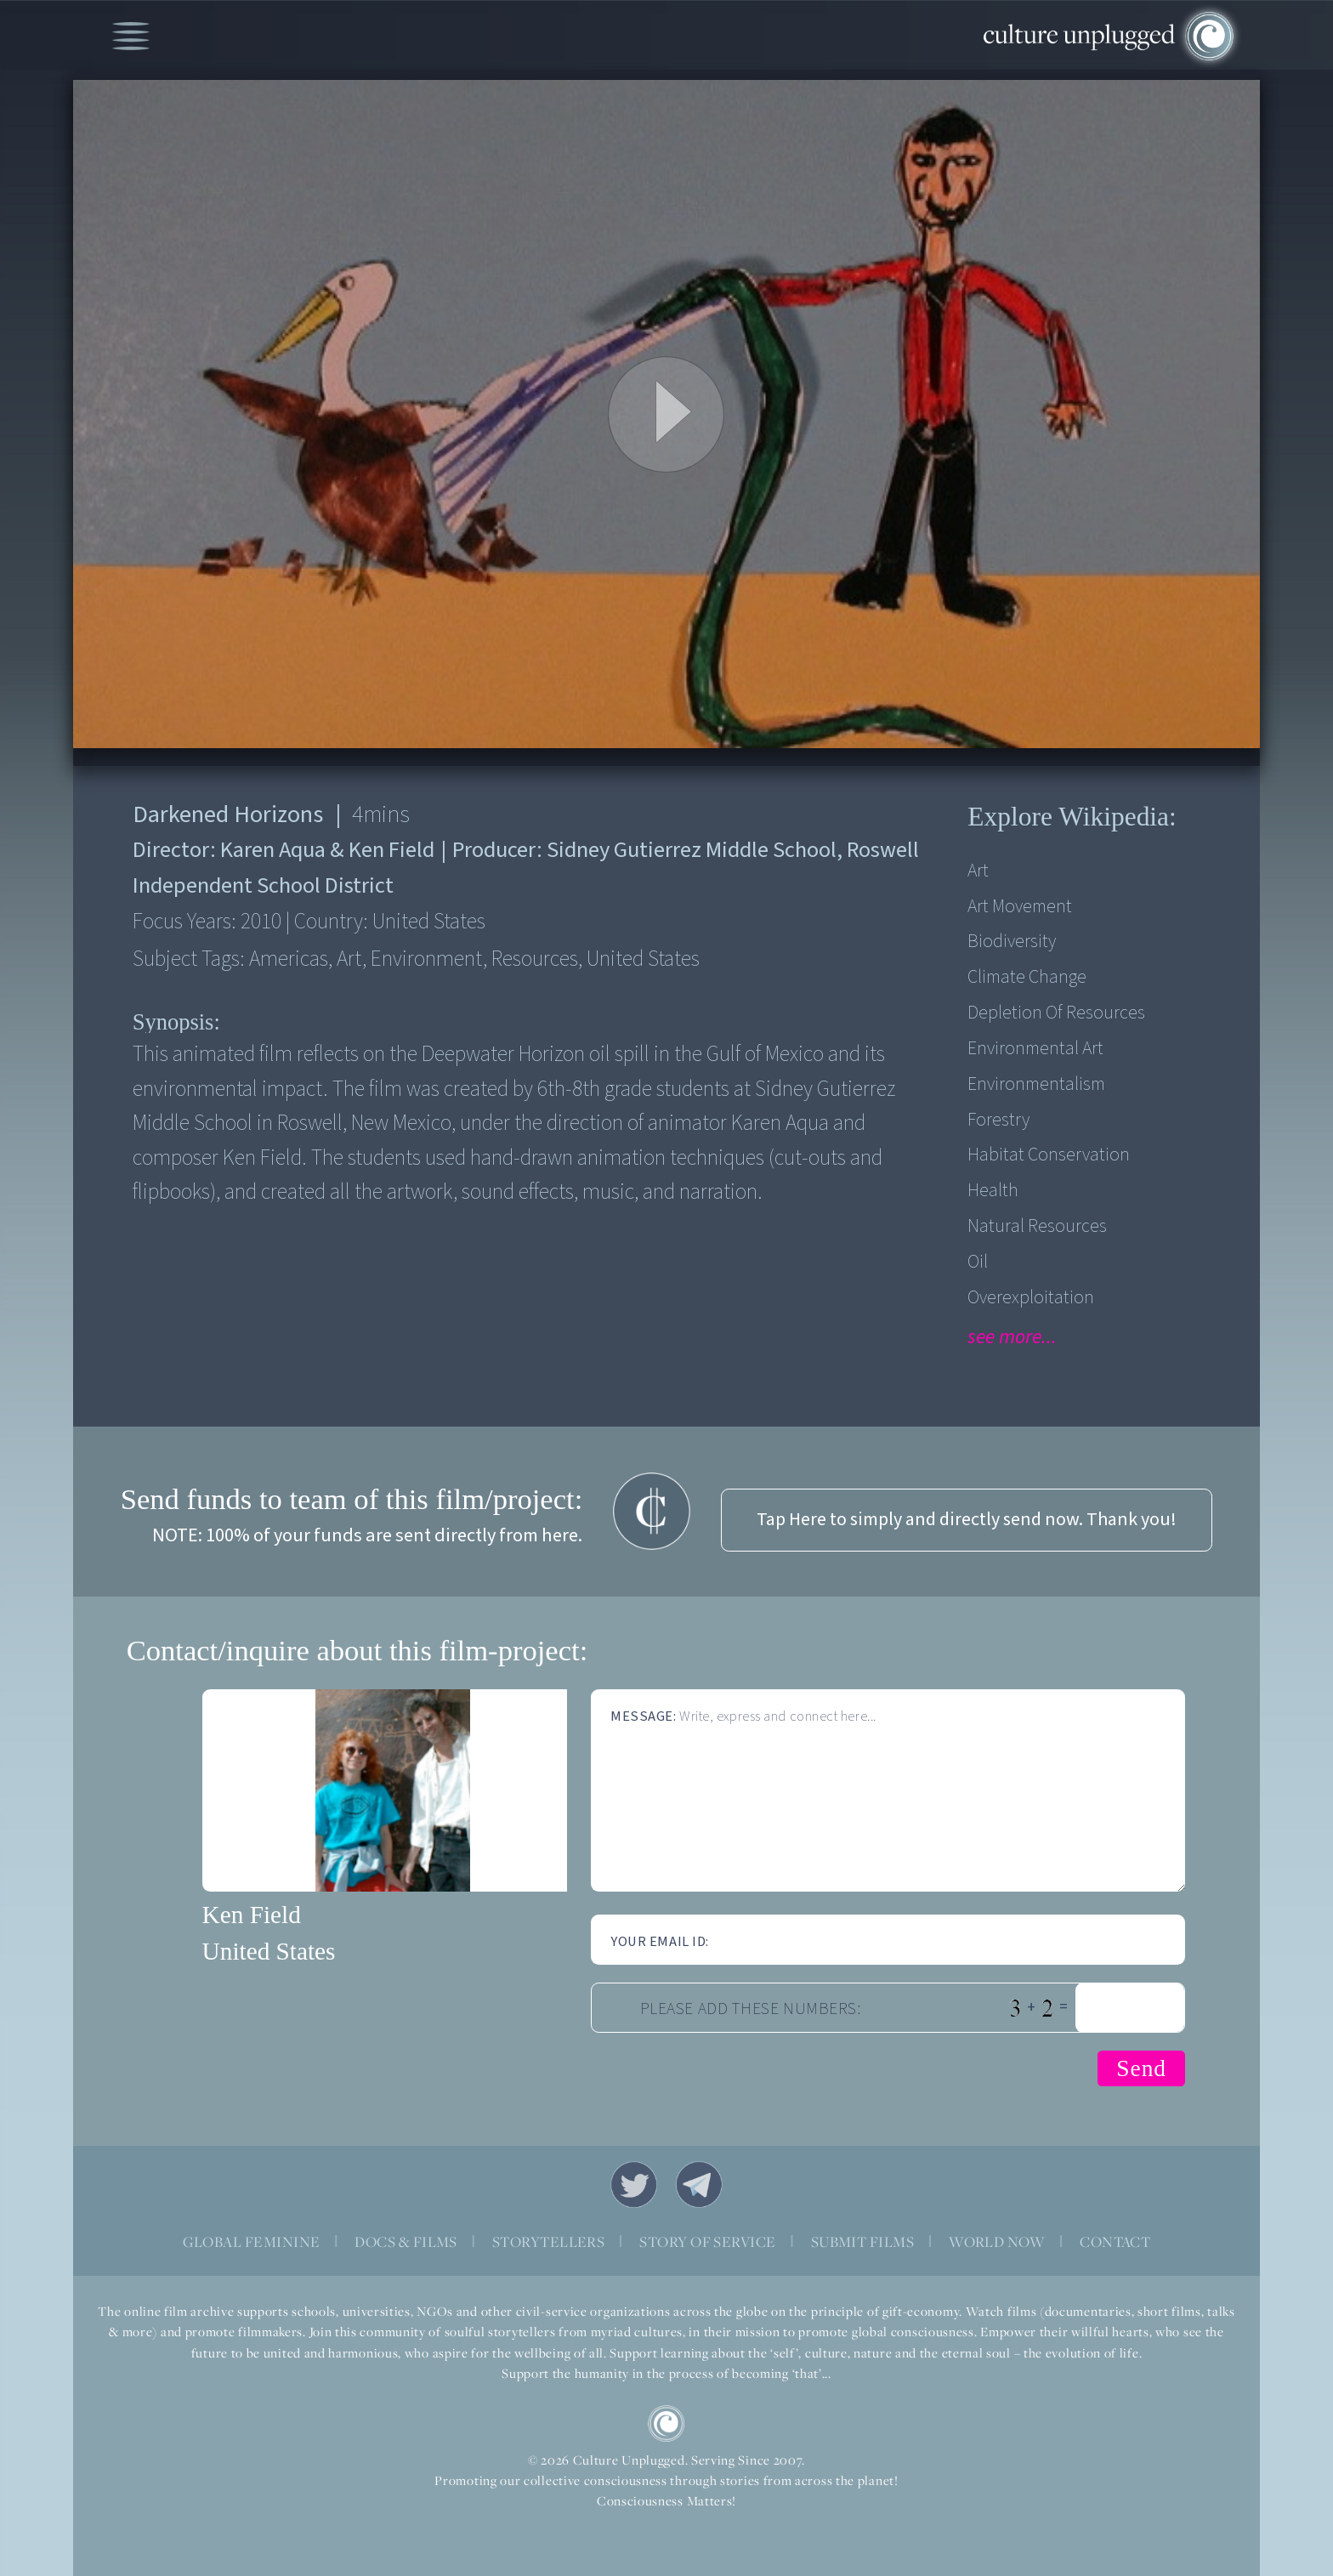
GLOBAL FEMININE (251, 2241)
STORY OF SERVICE (707, 2241)
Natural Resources (1037, 1226)
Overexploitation (1030, 1298)
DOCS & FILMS (406, 2241)
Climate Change (1026, 977)
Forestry (998, 1120)
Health (992, 1190)
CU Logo (666, 2423)
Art (978, 871)
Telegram (699, 2184)
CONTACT (1115, 2241)
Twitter (633, 2184)
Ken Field (251, 1914)
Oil (977, 1262)
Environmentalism (1036, 1084)
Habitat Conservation (1048, 1155)
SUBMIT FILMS (863, 2241)
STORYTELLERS (548, 2241)
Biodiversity (1011, 941)
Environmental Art (1035, 1049)
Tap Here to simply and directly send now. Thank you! (967, 1519)
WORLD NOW (997, 2241)
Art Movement (1019, 907)
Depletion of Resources (1056, 1013)
